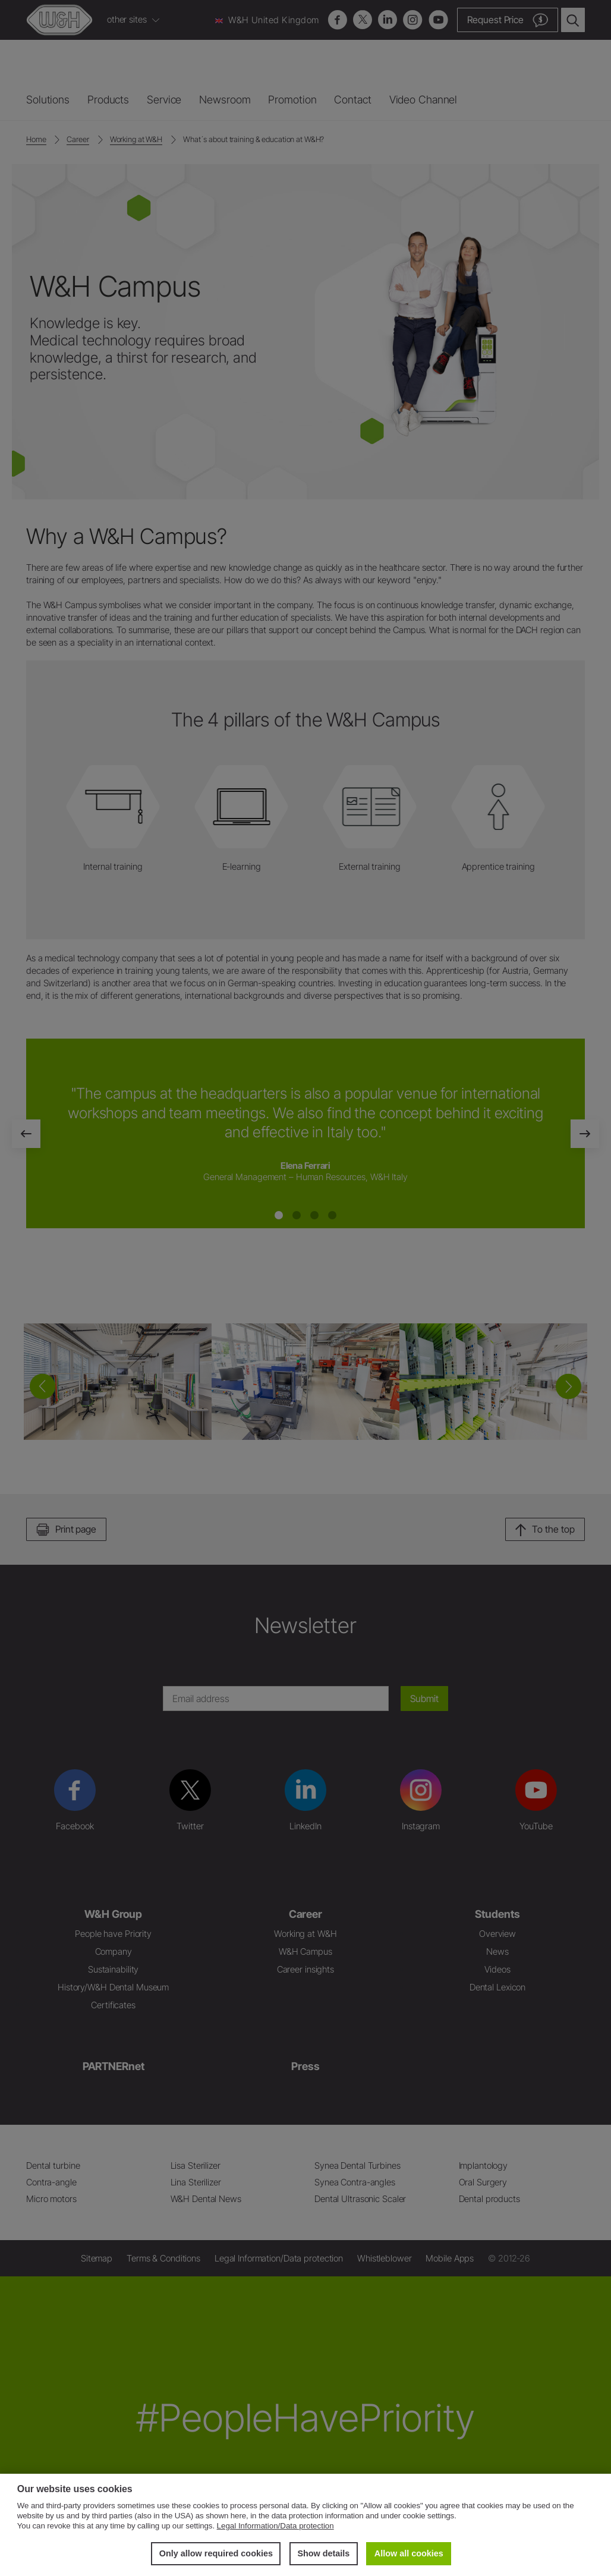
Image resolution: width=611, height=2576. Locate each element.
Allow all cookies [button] (408, 2553)
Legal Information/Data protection (275, 2525)
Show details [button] (323, 2553)
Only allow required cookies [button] (216, 2553)
